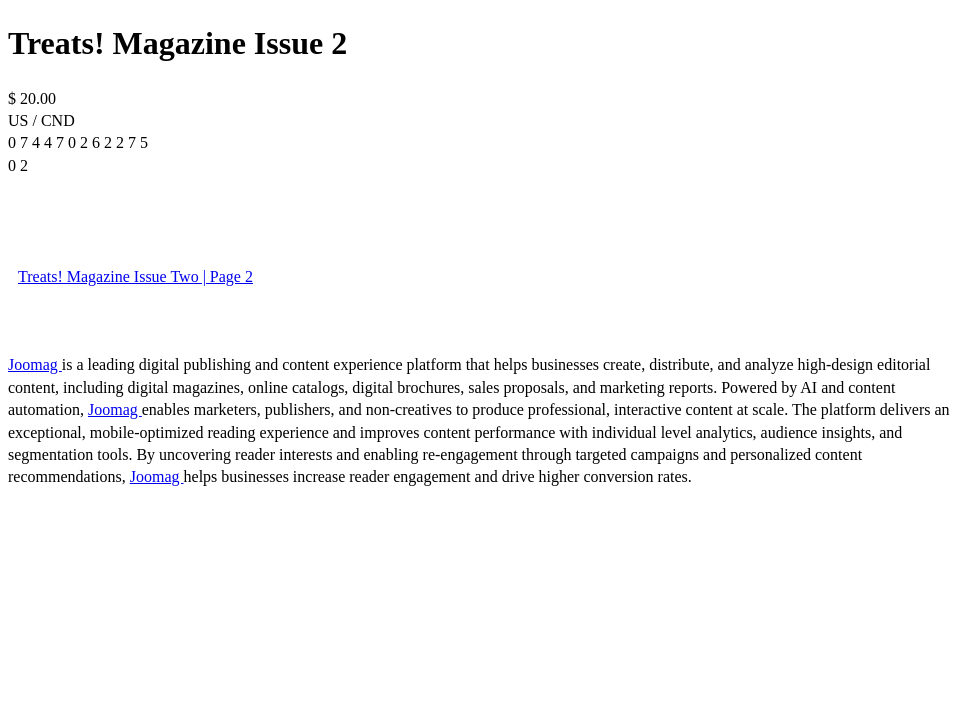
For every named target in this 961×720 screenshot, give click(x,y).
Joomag (35, 364)
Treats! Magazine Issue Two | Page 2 (135, 276)
